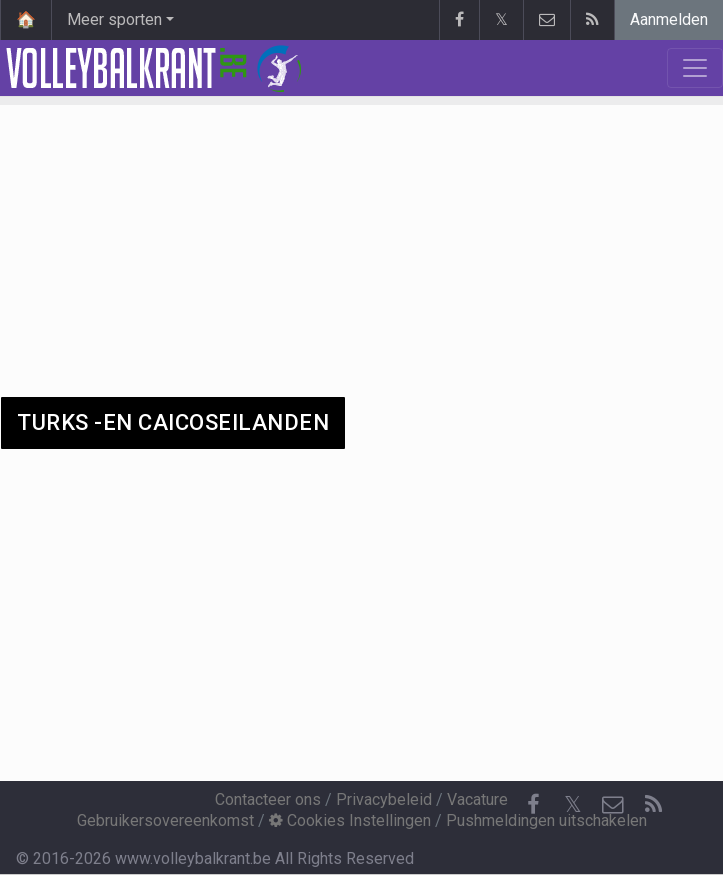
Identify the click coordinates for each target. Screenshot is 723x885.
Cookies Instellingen (350, 820)
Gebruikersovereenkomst (165, 820)
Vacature (477, 799)
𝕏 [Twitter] (573, 804)
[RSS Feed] (653, 805)
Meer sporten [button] (114, 19)
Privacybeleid (384, 799)
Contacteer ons (268, 799)
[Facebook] (533, 805)
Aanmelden (669, 19)
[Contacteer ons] (613, 805)
